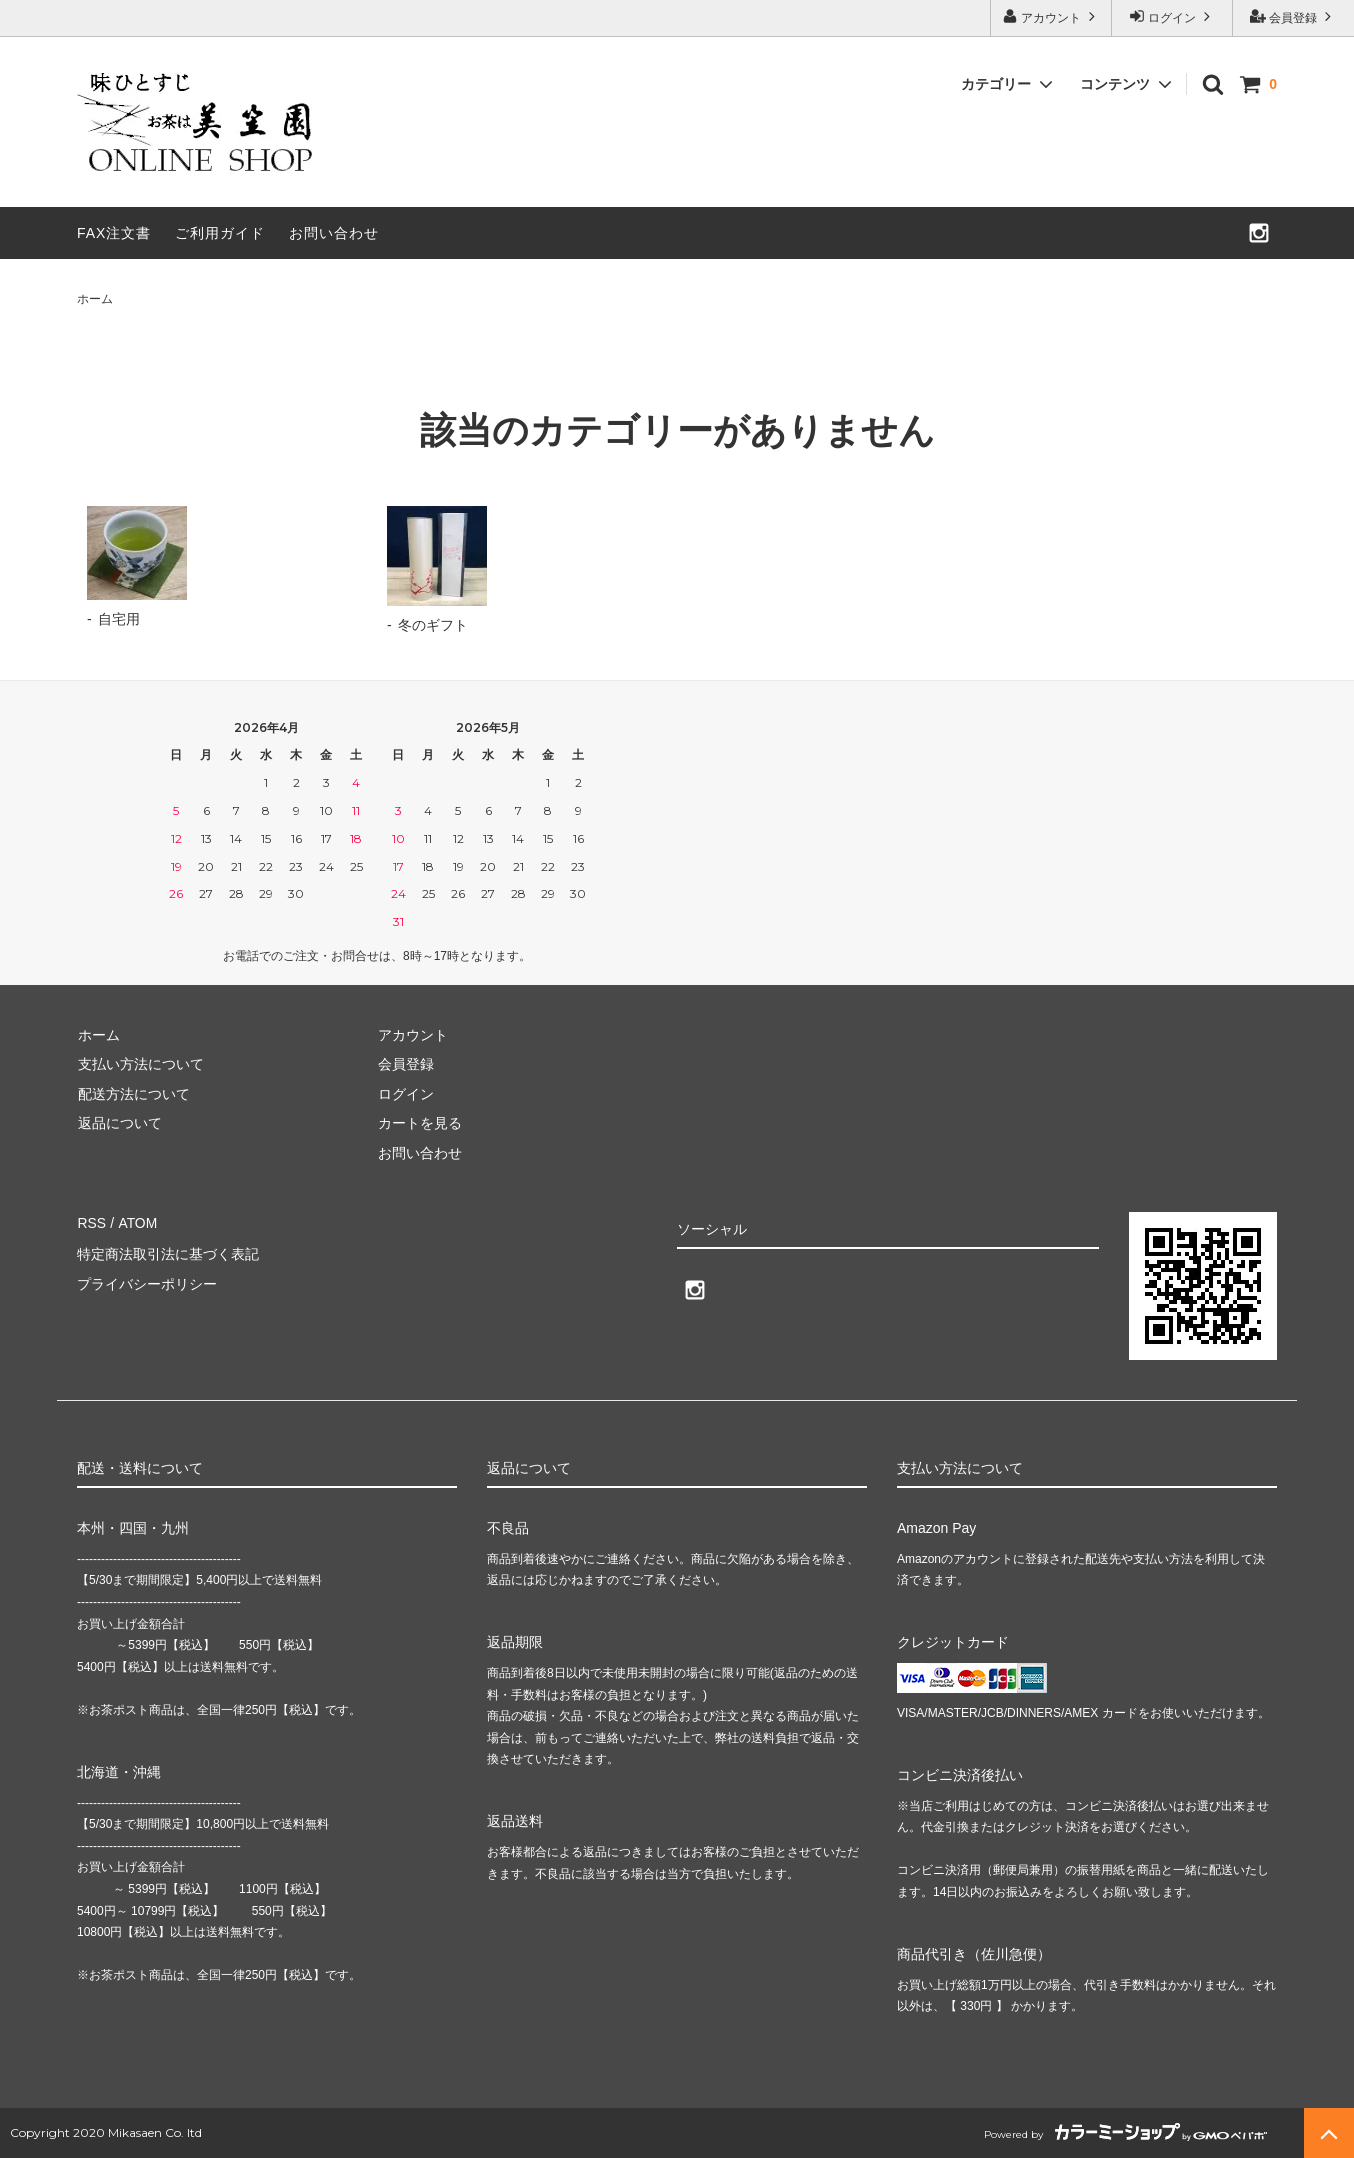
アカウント (1051, 16)
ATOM (136, 1222)
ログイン (1172, 16)
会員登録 (1293, 16)
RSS (91, 1222)
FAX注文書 (114, 233)
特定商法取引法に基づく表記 (168, 1251)
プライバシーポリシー (147, 1281)
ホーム (95, 299)
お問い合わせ (334, 233)
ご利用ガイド (220, 233)
